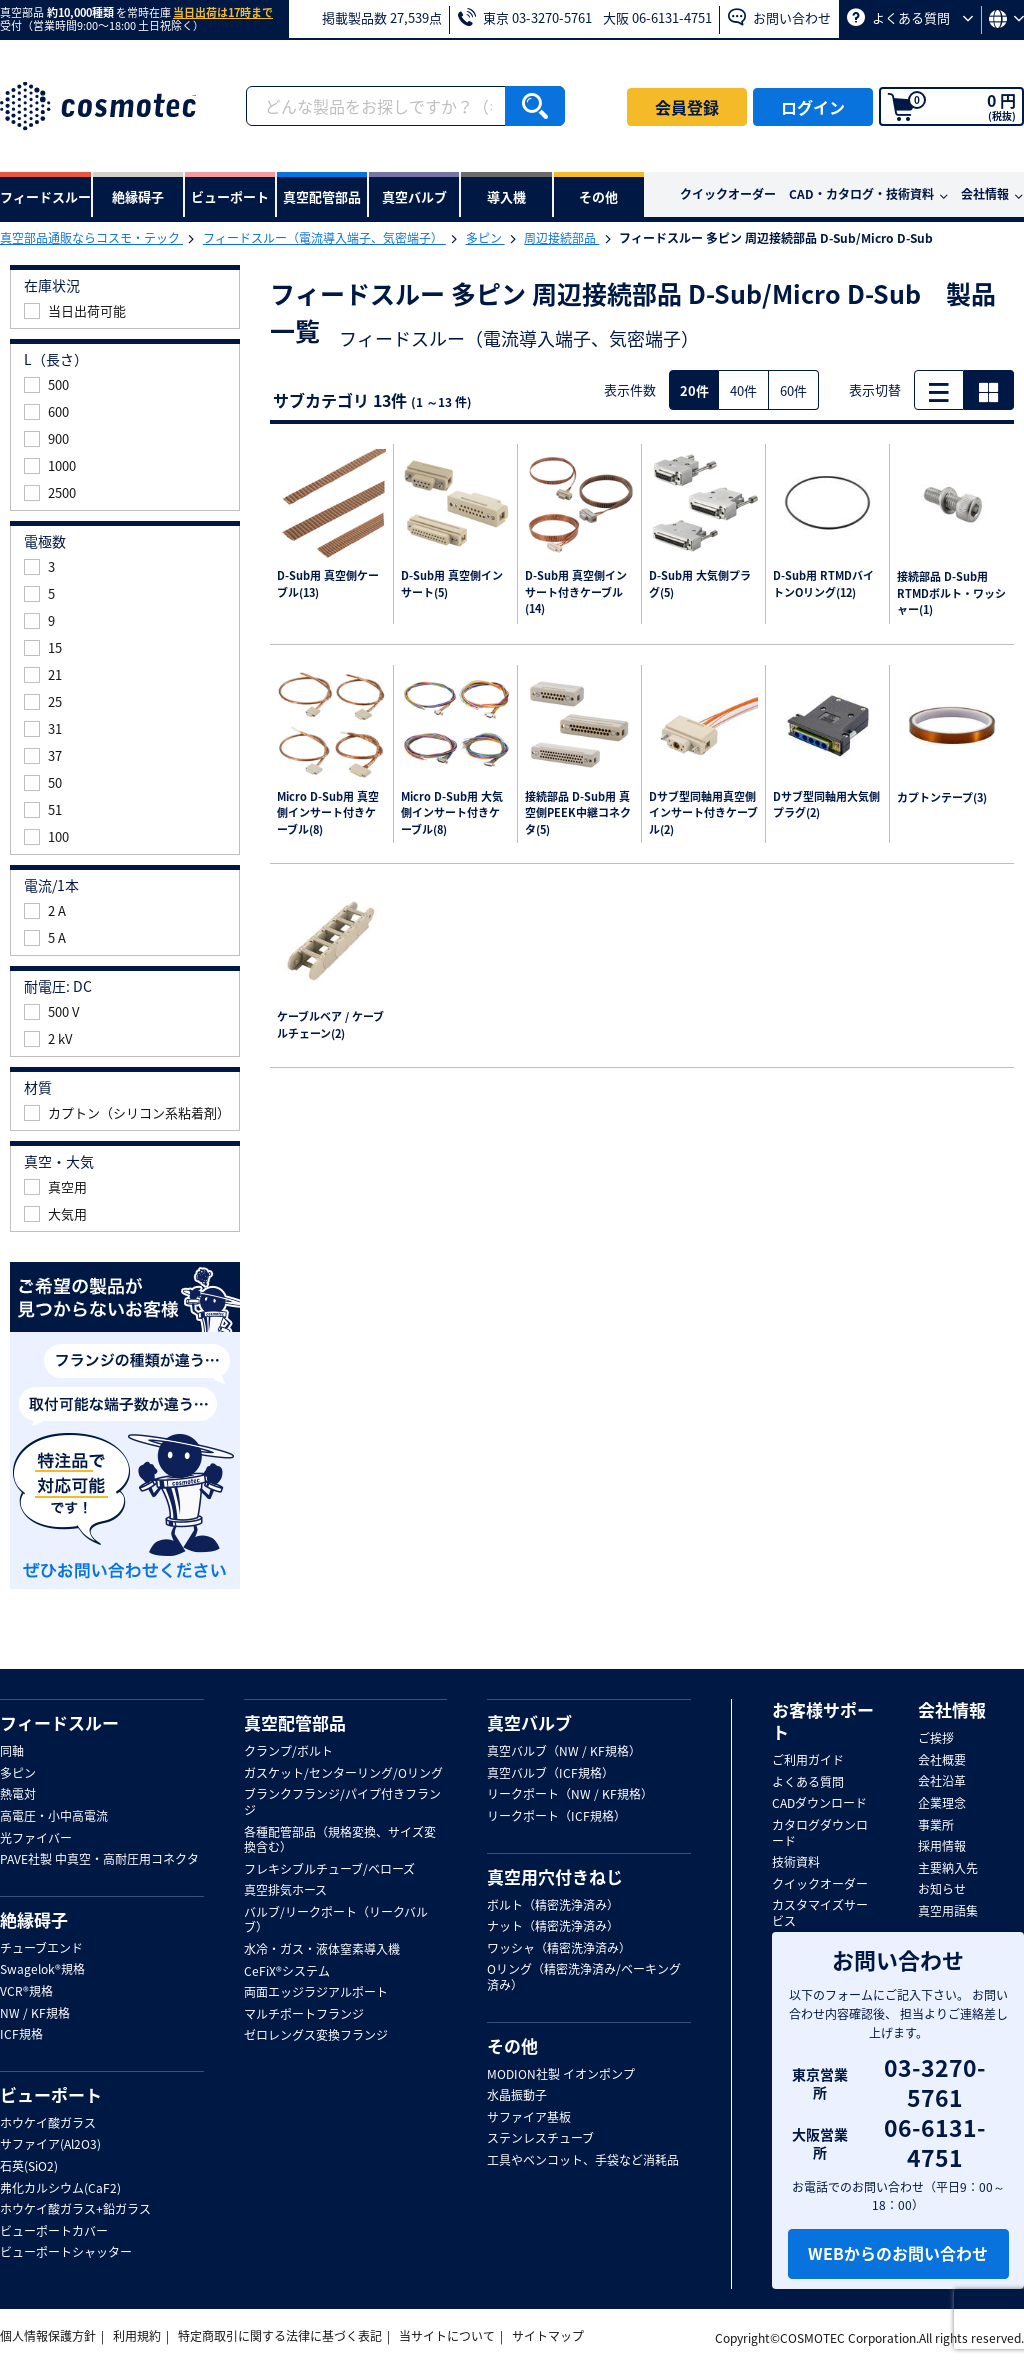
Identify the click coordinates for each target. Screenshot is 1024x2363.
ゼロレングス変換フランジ (316, 2036)
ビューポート (51, 2095)
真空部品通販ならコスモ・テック (91, 238)
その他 (512, 2046)
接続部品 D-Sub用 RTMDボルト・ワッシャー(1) (951, 593)
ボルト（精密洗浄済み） (553, 1906)
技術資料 (796, 1863)
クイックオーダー (728, 194)
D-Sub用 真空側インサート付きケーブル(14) (576, 592)
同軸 (12, 1752)
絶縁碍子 (34, 1920)
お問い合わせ (779, 17)
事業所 (936, 1826)
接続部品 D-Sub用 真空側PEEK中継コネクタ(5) (578, 813)
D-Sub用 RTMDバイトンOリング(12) (823, 584)
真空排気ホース (285, 1891)
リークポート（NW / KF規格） (570, 1795)
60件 (793, 390)
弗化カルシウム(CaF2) (60, 2189)
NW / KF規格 (35, 2014)
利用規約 (137, 2336)
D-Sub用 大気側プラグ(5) (700, 584)
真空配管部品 (295, 1723)
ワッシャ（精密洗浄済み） (559, 1949)
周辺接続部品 (561, 238)
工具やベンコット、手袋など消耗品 (583, 2161)
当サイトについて (447, 2336)
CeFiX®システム (287, 1972)
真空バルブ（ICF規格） (550, 1774)
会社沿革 (942, 1782)
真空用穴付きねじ (555, 1877)
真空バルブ (529, 1723)
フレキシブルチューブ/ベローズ (329, 1870)
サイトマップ (548, 2336)
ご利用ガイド (808, 1761)
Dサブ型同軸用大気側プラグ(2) (826, 805)
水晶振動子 (517, 2096)
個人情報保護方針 (48, 2336)
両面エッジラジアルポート (316, 1993)
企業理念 (942, 1804)
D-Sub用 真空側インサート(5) (452, 584)
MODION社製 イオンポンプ (561, 2075)
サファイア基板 (529, 2118)
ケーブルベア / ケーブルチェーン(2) (330, 1025)
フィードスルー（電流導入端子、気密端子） (324, 238)
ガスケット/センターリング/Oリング (343, 1774)
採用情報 (942, 1847)
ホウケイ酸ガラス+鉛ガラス (75, 2210)
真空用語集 (948, 1912)
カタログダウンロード (820, 1833)
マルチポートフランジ (304, 2015)
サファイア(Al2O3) (50, 2145)
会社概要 (942, 1761)
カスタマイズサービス (820, 1913)
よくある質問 (910, 17)
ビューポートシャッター (66, 2253)
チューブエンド (41, 1949)
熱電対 (18, 1795)
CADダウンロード (819, 1804)
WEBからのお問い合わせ (898, 2253)
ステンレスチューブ (540, 2139)
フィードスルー (59, 1723)
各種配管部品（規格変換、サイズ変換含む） (340, 1840)
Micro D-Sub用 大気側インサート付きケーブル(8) (452, 813)
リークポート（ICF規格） (556, 1817)
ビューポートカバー (54, 2232)
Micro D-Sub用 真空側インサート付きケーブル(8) (328, 813)
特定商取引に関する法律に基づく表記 (280, 2336)
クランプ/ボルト (288, 1752)
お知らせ (942, 1890)
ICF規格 (21, 2035)
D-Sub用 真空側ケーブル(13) (328, 584)
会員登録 (687, 107)
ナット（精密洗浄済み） (553, 1927)
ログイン (813, 107)
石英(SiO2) (29, 2167)
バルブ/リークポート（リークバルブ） (336, 1920)
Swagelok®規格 (42, 1970)
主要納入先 (948, 1869)
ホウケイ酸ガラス (48, 2124)
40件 (743, 390)
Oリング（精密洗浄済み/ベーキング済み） (584, 1977)
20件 (694, 390)
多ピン (485, 238)
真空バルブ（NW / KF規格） (564, 1752)
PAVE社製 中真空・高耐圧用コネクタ (99, 1860)
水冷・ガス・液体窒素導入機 (322, 1950)
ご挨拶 (936, 1739)
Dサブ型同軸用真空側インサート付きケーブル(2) (703, 813)
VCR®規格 (26, 1992)
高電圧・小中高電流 (54, 1817)
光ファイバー (36, 1839)
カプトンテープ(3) (942, 798)
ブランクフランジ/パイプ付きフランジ (342, 1802)
